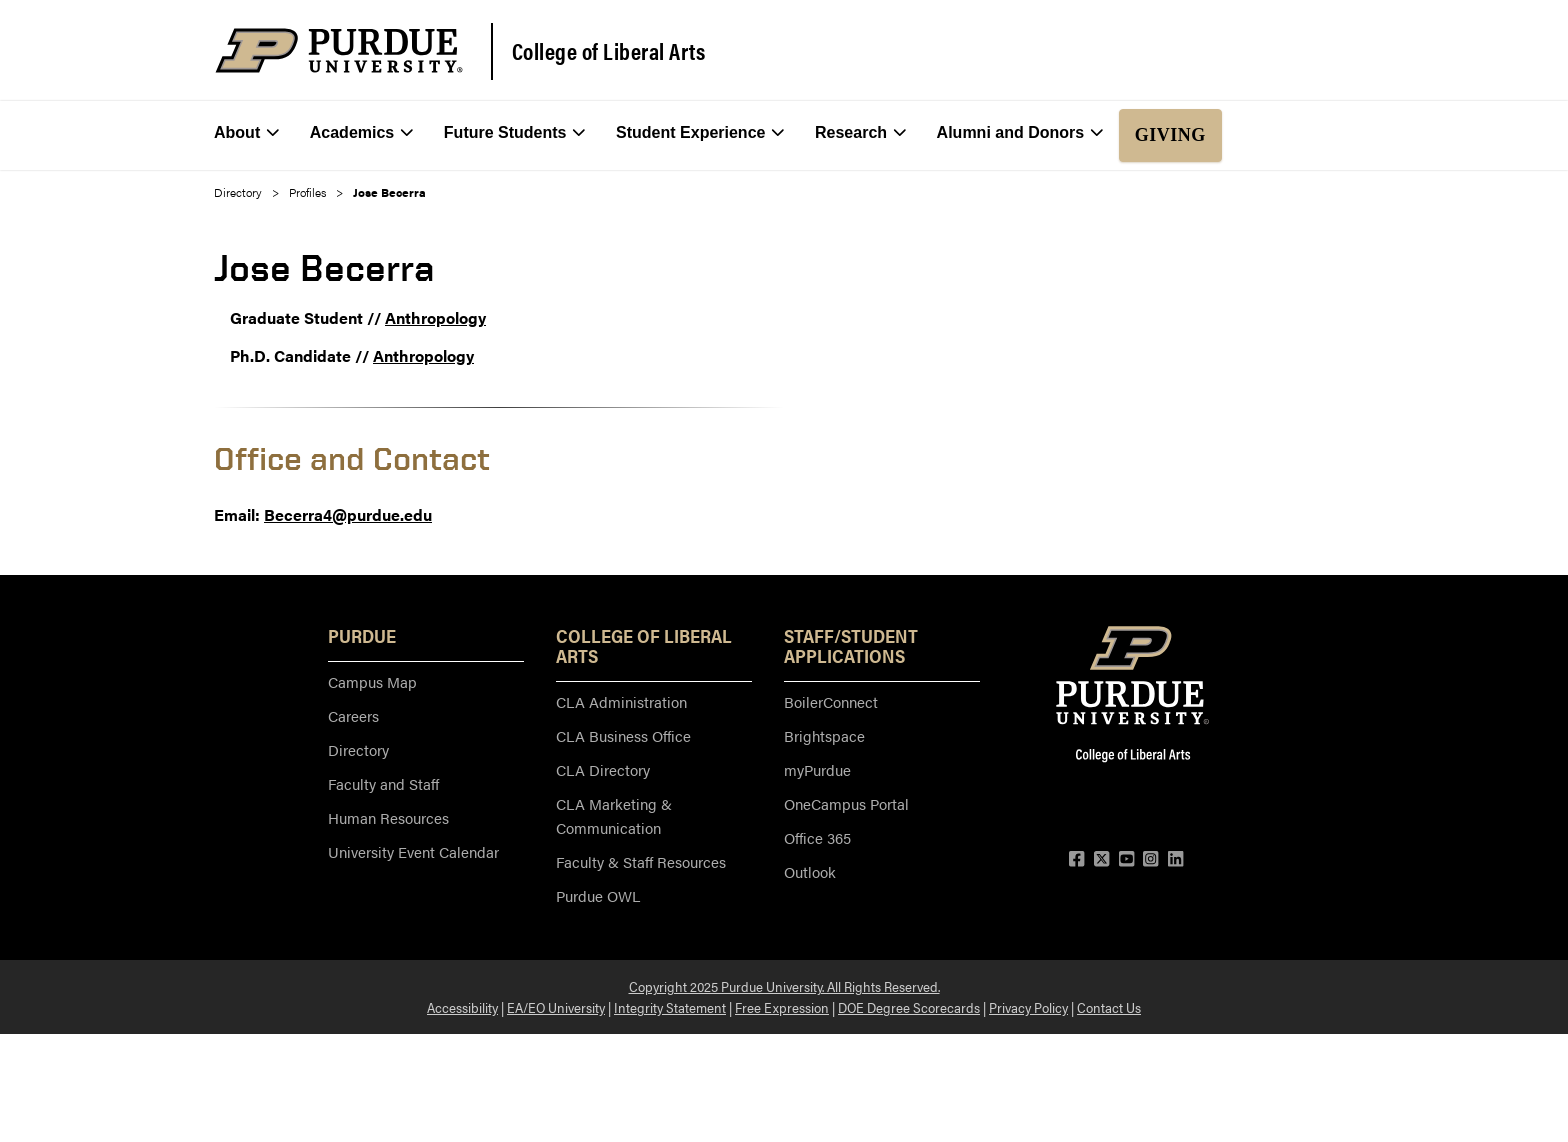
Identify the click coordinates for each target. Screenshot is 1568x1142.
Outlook (810, 871)
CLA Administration (621, 701)
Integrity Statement (670, 1007)
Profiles (307, 192)
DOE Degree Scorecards (909, 1007)
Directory (238, 192)
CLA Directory (603, 769)
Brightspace (824, 735)
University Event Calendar (413, 851)
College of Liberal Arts (609, 51)
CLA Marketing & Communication (614, 815)
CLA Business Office (623, 735)
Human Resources (388, 817)
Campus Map (372, 681)
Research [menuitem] (860, 133)
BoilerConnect (831, 701)
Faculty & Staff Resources (641, 861)
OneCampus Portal (846, 803)
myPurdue (817, 769)
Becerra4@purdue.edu (348, 514)
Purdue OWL (598, 895)
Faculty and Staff (383, 783)
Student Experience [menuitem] (700, 133)
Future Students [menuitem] (515, 133)
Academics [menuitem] (362, 133)
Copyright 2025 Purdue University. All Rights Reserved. (784, 986)
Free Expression (782, 1007)
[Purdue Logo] (339, 50)
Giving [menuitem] (1170, 135)
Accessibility (462, 1007)
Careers (353, 715)
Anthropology (435, 317)
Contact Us (1109, 1007)
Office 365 (817, 837)
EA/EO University (556, 1007)
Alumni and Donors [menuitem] (1020, 133)
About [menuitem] (246, 133)
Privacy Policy (1028, 1007)
